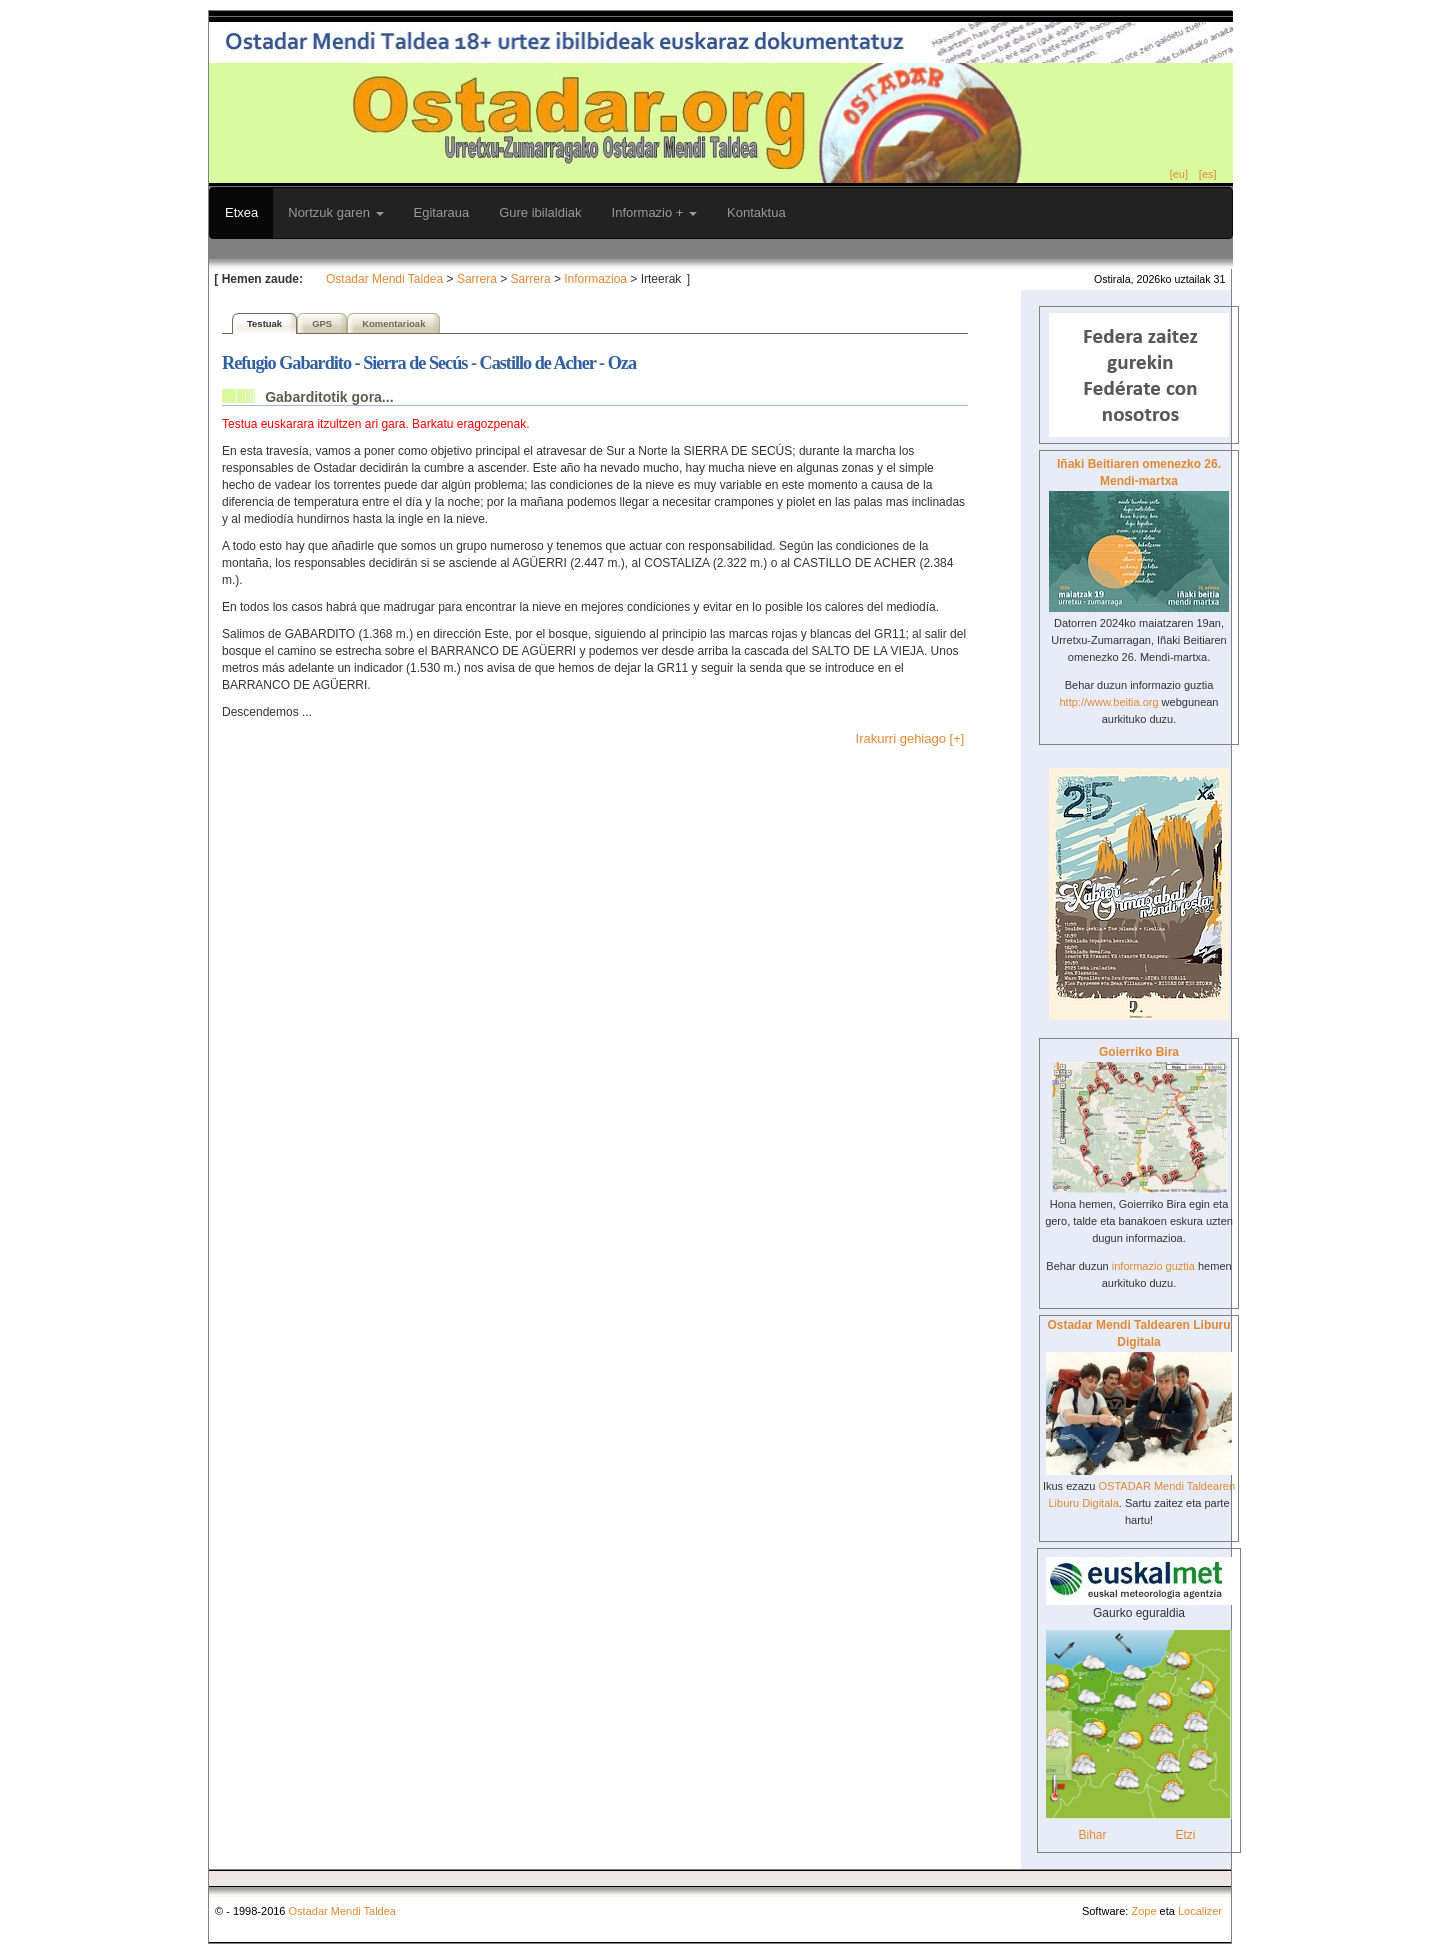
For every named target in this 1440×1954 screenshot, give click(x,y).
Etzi (1185, 1835)
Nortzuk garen (335, 212)
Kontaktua (756, 212)
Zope (1143, 1911)
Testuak (264, 323)
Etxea (241, 212)
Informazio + (655, 212)
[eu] (1179, 174)
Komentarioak (393, 323)
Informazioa (595, 279)
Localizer (1200, 1911)
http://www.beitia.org (1108, 702)
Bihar (1092, 1835)
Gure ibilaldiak (540, 212)
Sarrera (477, 279)
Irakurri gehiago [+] (910, 738)
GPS (322, 323)
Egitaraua (442, 212)
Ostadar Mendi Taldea (384, 279)
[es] (1208, 174)
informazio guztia (1153, 1266)
